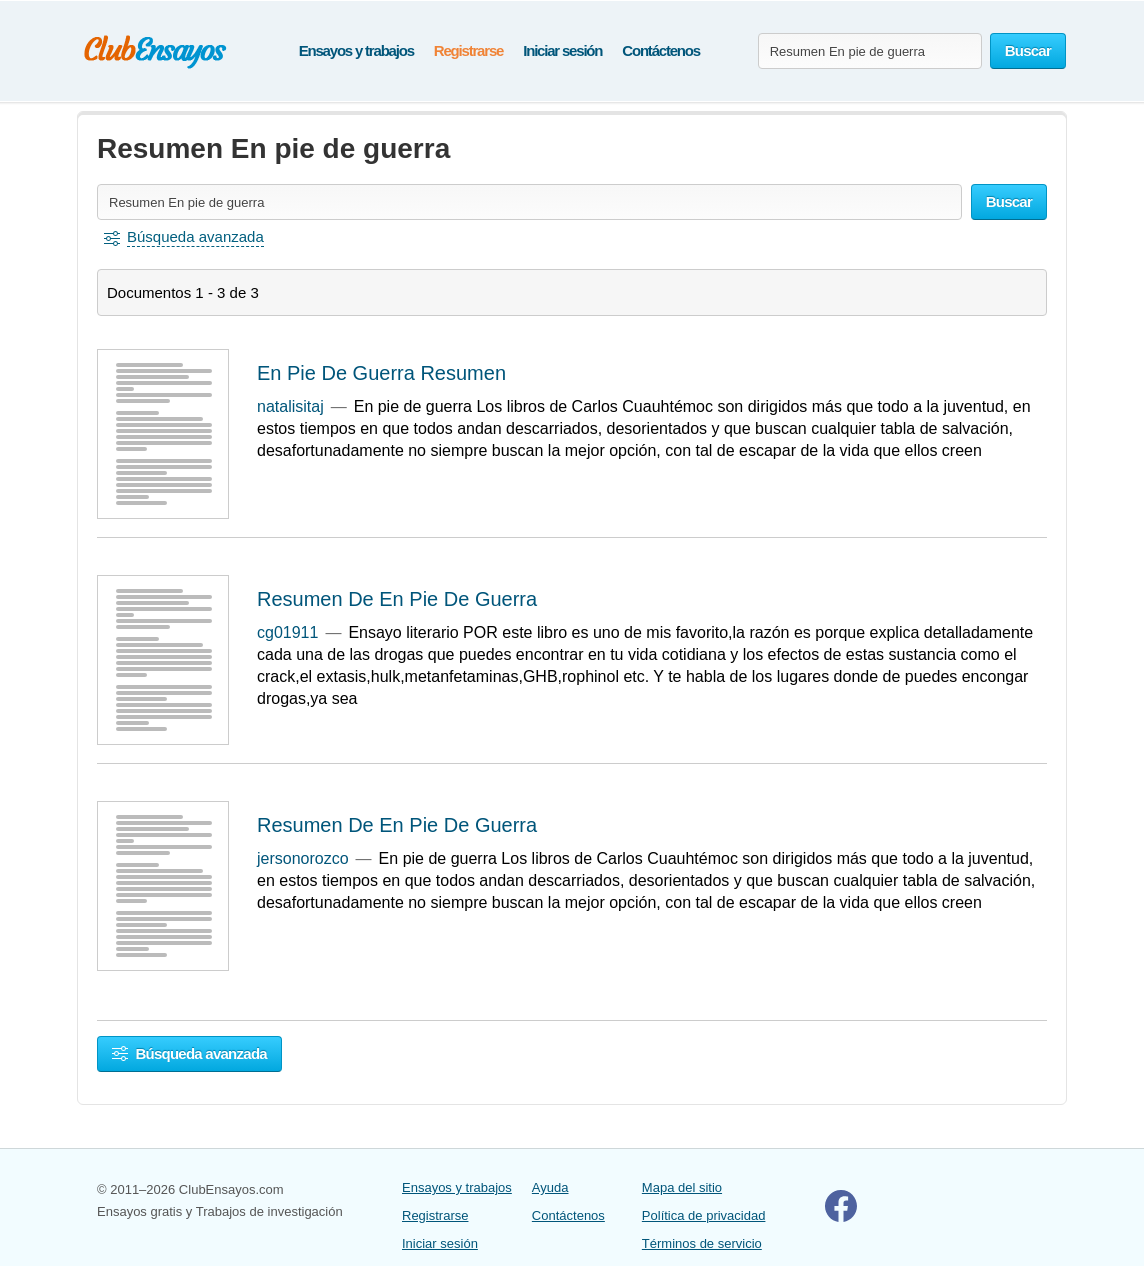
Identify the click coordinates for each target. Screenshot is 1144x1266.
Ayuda (550, 1187)
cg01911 (287, 632)
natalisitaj (290, 406)
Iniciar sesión (562, 50)
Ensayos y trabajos (356, 50)
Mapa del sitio (682, 1187)
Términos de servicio (702, 1243)
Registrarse (468, 50)
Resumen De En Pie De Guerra (397, 599)
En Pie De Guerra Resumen (381, 373)
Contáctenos (661, 50)
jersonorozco (303, 858)
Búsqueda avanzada (189, 1053)
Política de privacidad (704, 1215)
